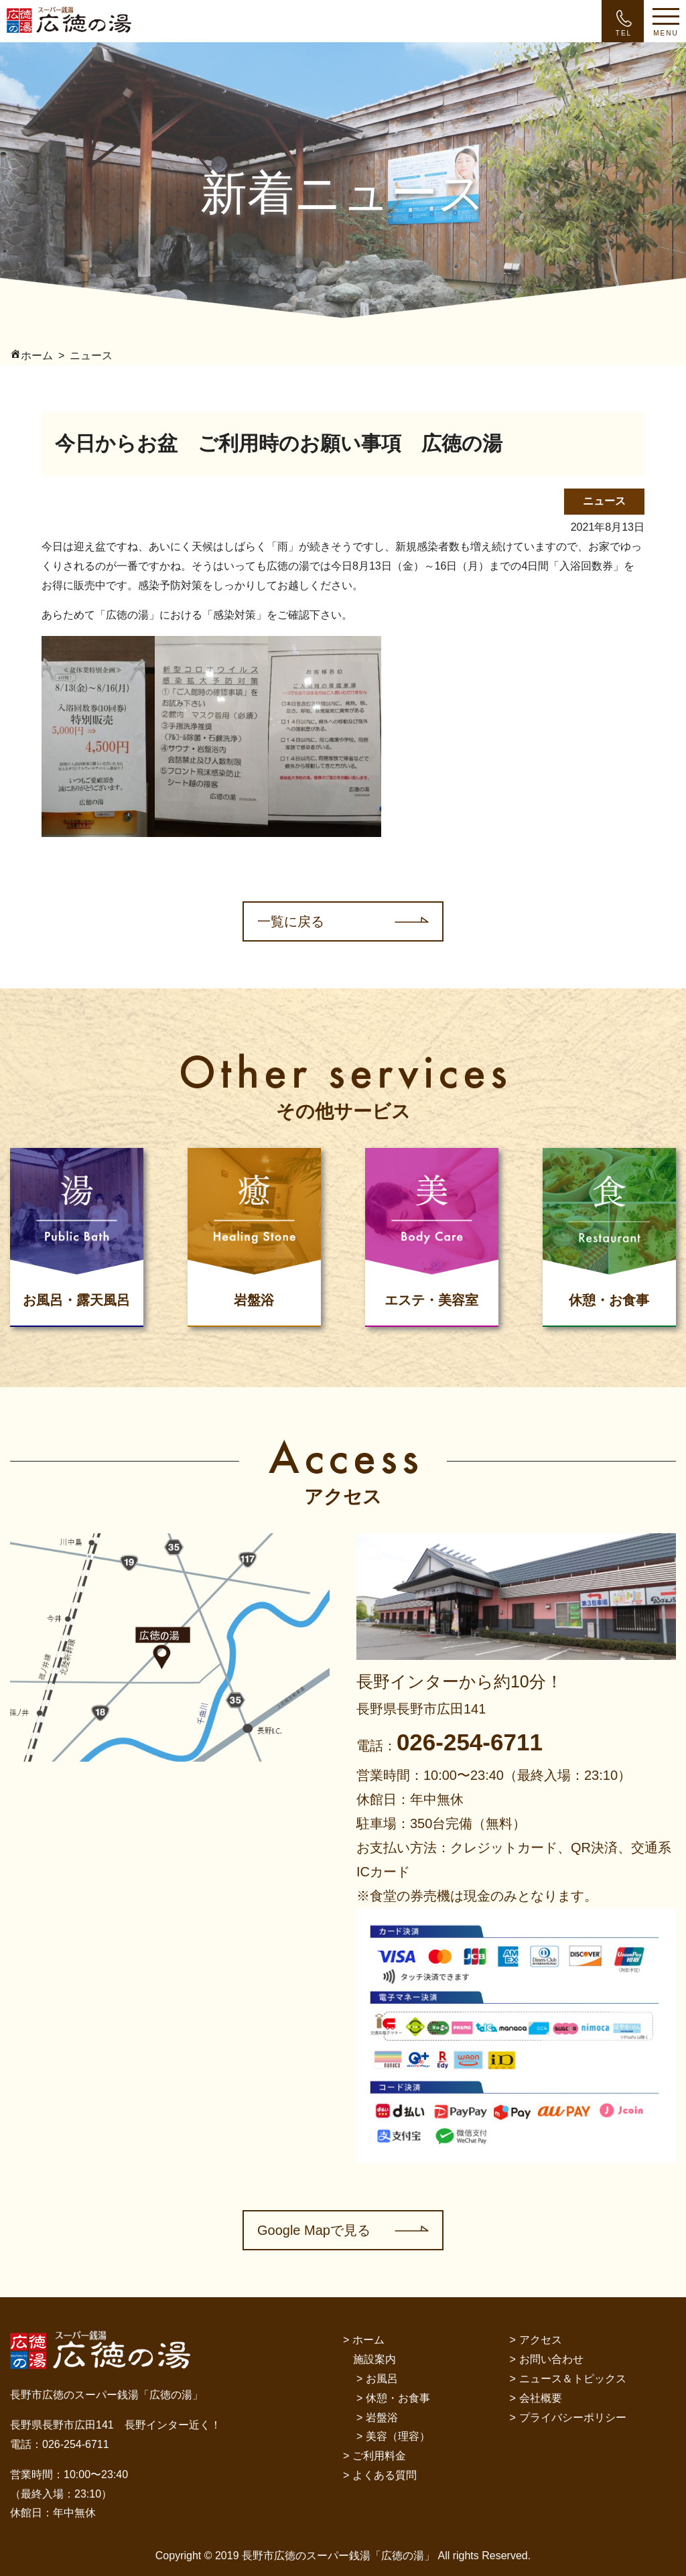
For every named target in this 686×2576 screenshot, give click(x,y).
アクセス (540, 2339)
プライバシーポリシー (572, 2417)
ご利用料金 (379, 2455)
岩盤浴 (382, 2417)
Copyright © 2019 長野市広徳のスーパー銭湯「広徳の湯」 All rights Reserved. (343, 2555)
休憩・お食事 (398, 2398)
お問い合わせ (551, 2359)
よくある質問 (384, 2475)
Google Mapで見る (313, 2230)
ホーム (368, 2339)
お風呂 (382, 2378)
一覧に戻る (290, 921)
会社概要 (540, 2398)
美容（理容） (398, 2436)
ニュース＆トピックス (572, 2378)
